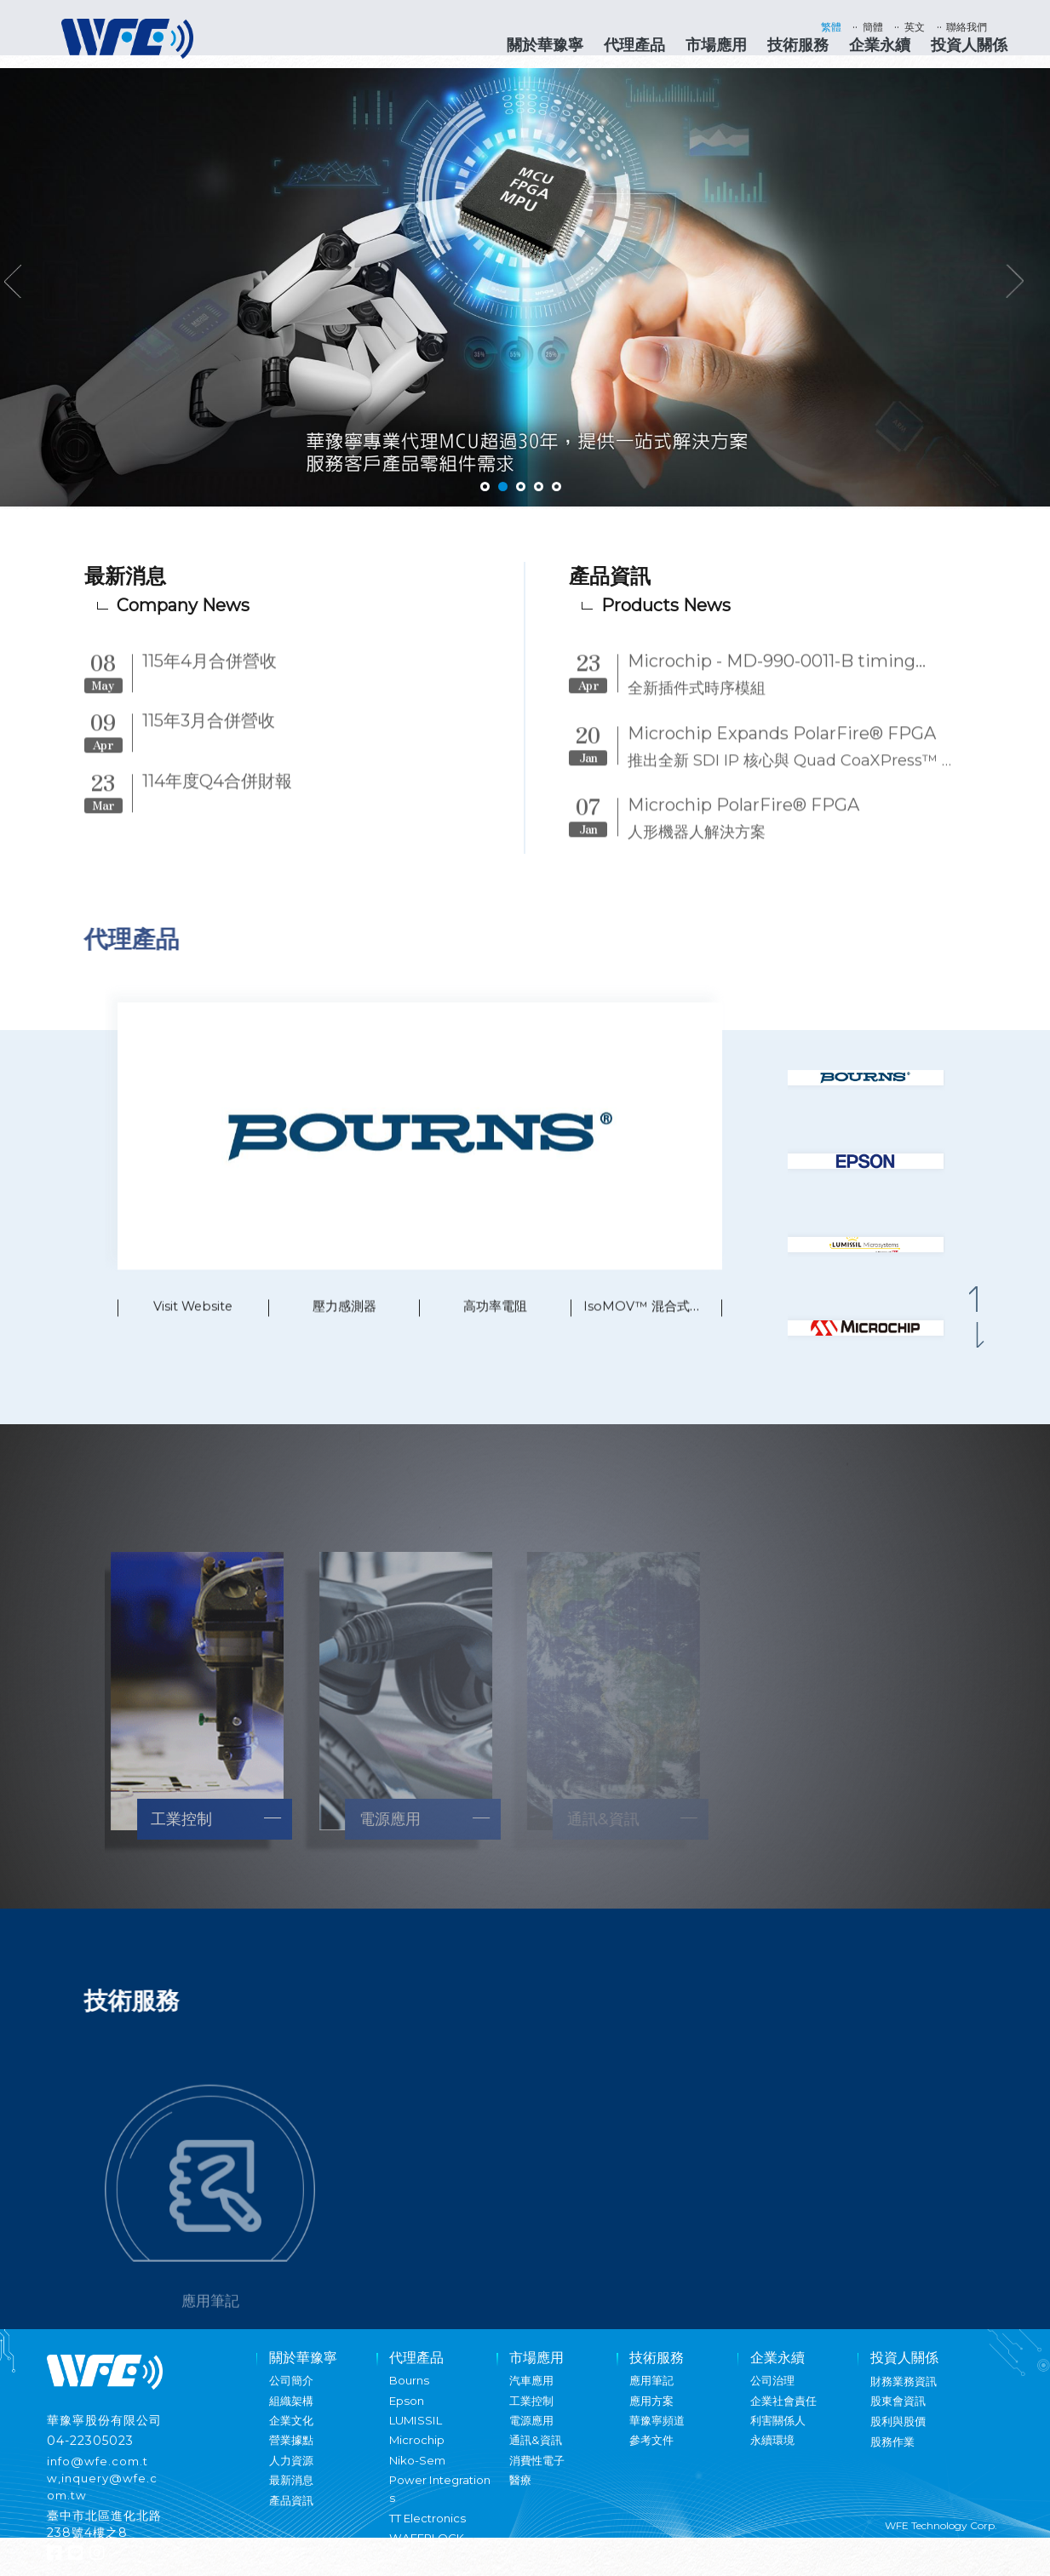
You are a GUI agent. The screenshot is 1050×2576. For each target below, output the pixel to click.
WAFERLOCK (430, 2550)
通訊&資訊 (537, 2452)
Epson (408, 2412)
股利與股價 (900, 2433)
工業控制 (533, 2412)
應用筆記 (653, 2393)
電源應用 (533, 2433)
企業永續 (879, 45)
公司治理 (774, 2393)
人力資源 (293, 2473)
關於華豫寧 (545, 45)
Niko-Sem (419, 2473)
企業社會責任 (786, 2412)
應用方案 (653, 2412)
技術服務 (798, 45)
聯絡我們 (985, 26)
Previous (20, 291)
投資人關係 (969, 45)
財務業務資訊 (906, 2393)
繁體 (832, 26)
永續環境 (774, 2452)
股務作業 (894, 2454)
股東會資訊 (900, 2413)
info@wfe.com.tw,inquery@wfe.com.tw (104, 2491)
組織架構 (293, 2412)
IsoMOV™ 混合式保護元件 (666, 1334)
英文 (927, 26)
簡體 (879, 26)
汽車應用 (533, 2393)
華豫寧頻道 (659, 2433)
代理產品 (634, 45)
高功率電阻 (496, 1334)
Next (1034, 291)
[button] (982, 1311)
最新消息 (293, 2492)
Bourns (410, 2393)
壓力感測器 (344, 1334)
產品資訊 (293, 2513)
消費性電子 (539, 2473)
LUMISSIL (419, 2433)
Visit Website (193, 1334)
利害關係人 (780, 2433)
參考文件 (653, 2452)
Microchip (418, 2452)
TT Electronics (430, 2531)
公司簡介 (293, 2393)
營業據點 (293, 2452)
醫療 (521, 2492)
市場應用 (716, 45)
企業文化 (293, 2433)
